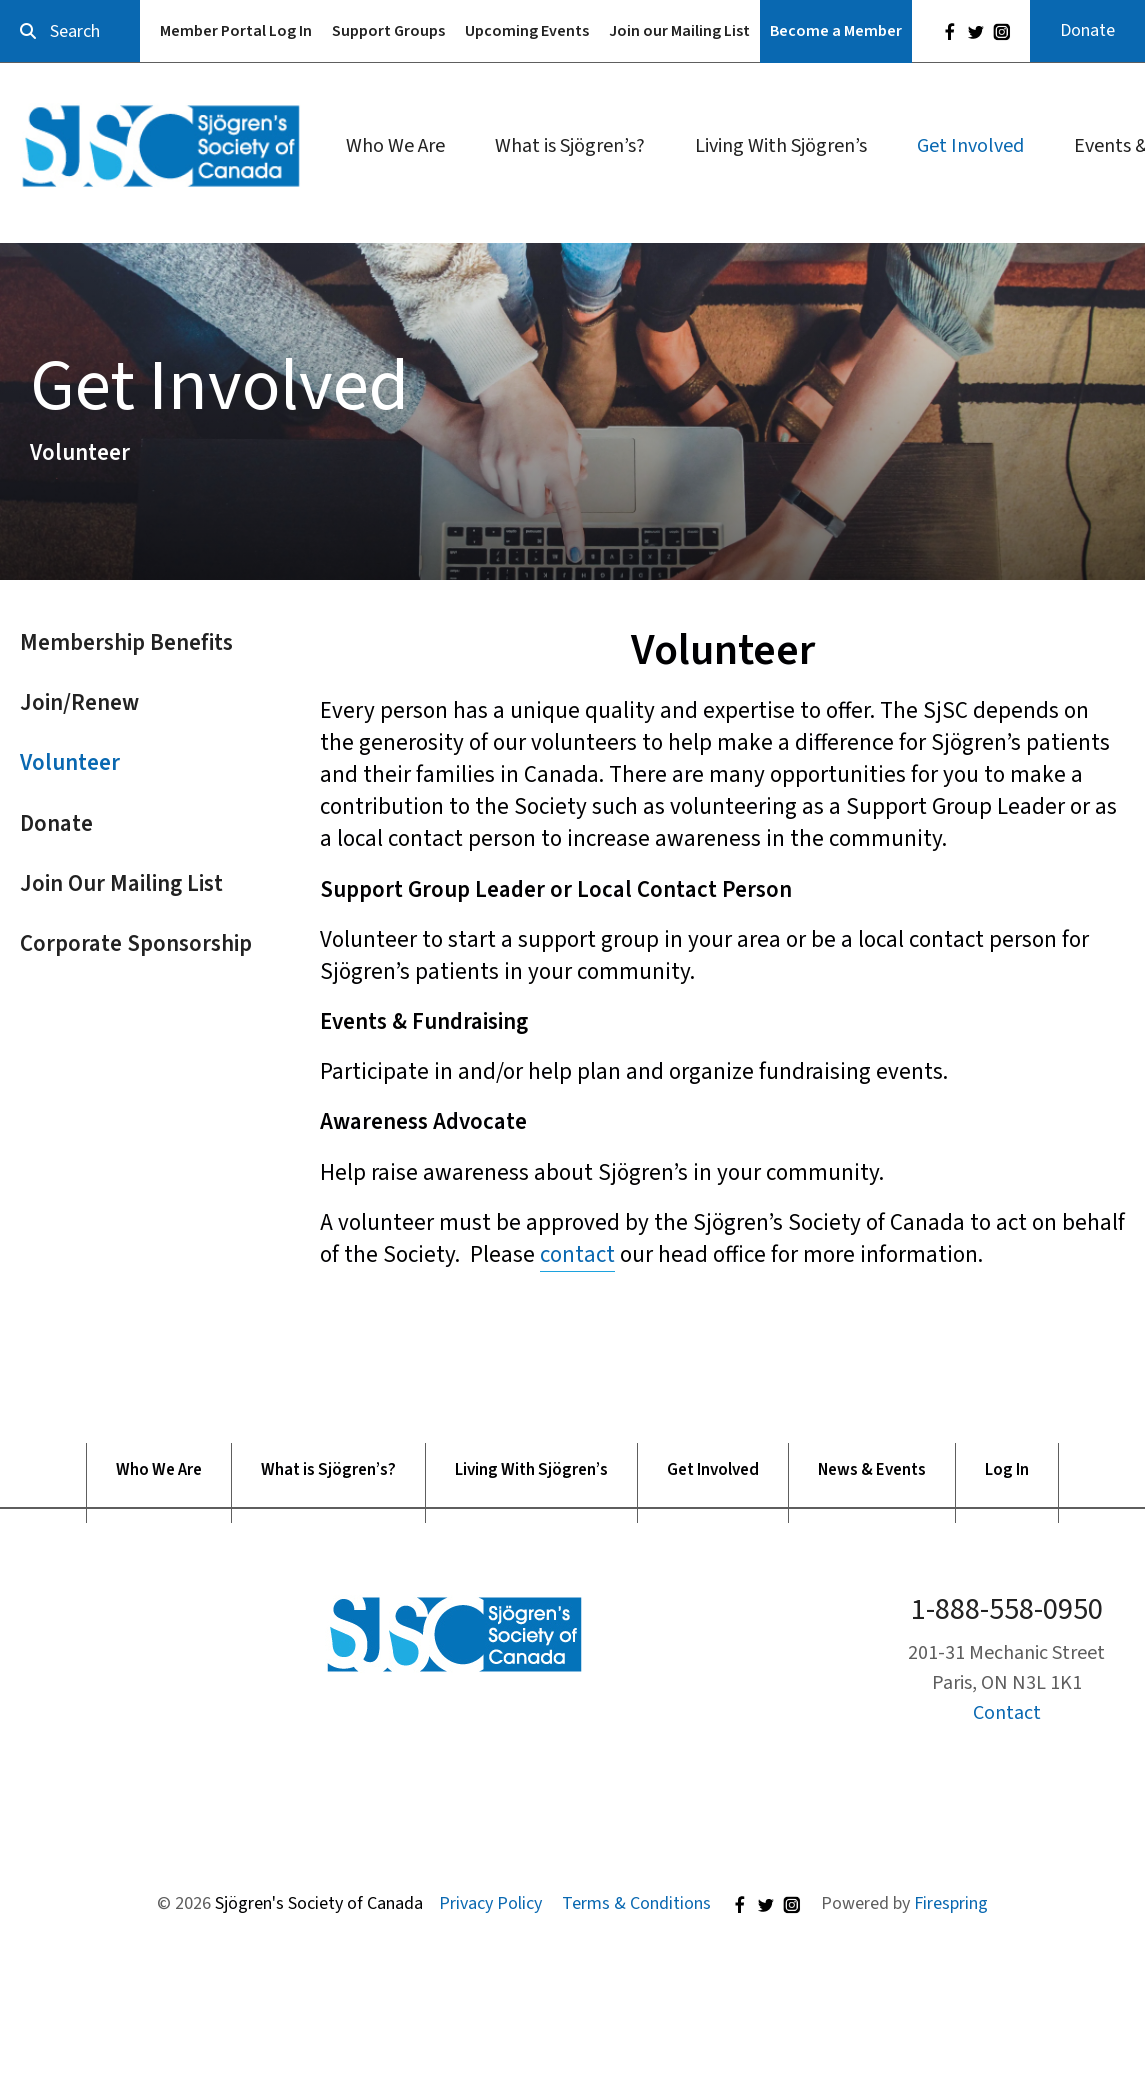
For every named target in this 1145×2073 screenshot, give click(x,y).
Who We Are (395, 146)
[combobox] (70, 31)
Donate (1087, 30)
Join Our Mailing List (121, 883)
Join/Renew (79, 702)
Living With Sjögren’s (781, 146)
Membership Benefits (126, 642)
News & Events (872, 1470)
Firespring (951, 1903)
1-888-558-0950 (1007, 1609)
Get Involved (970, 146)
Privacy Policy (490, 1903)
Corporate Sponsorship (136, 943)
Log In (1007, 1470)
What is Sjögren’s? (570, 146)
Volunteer (70, 762)
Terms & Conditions (636, 1903)
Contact (1007, 1713)
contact (577, 1254)
